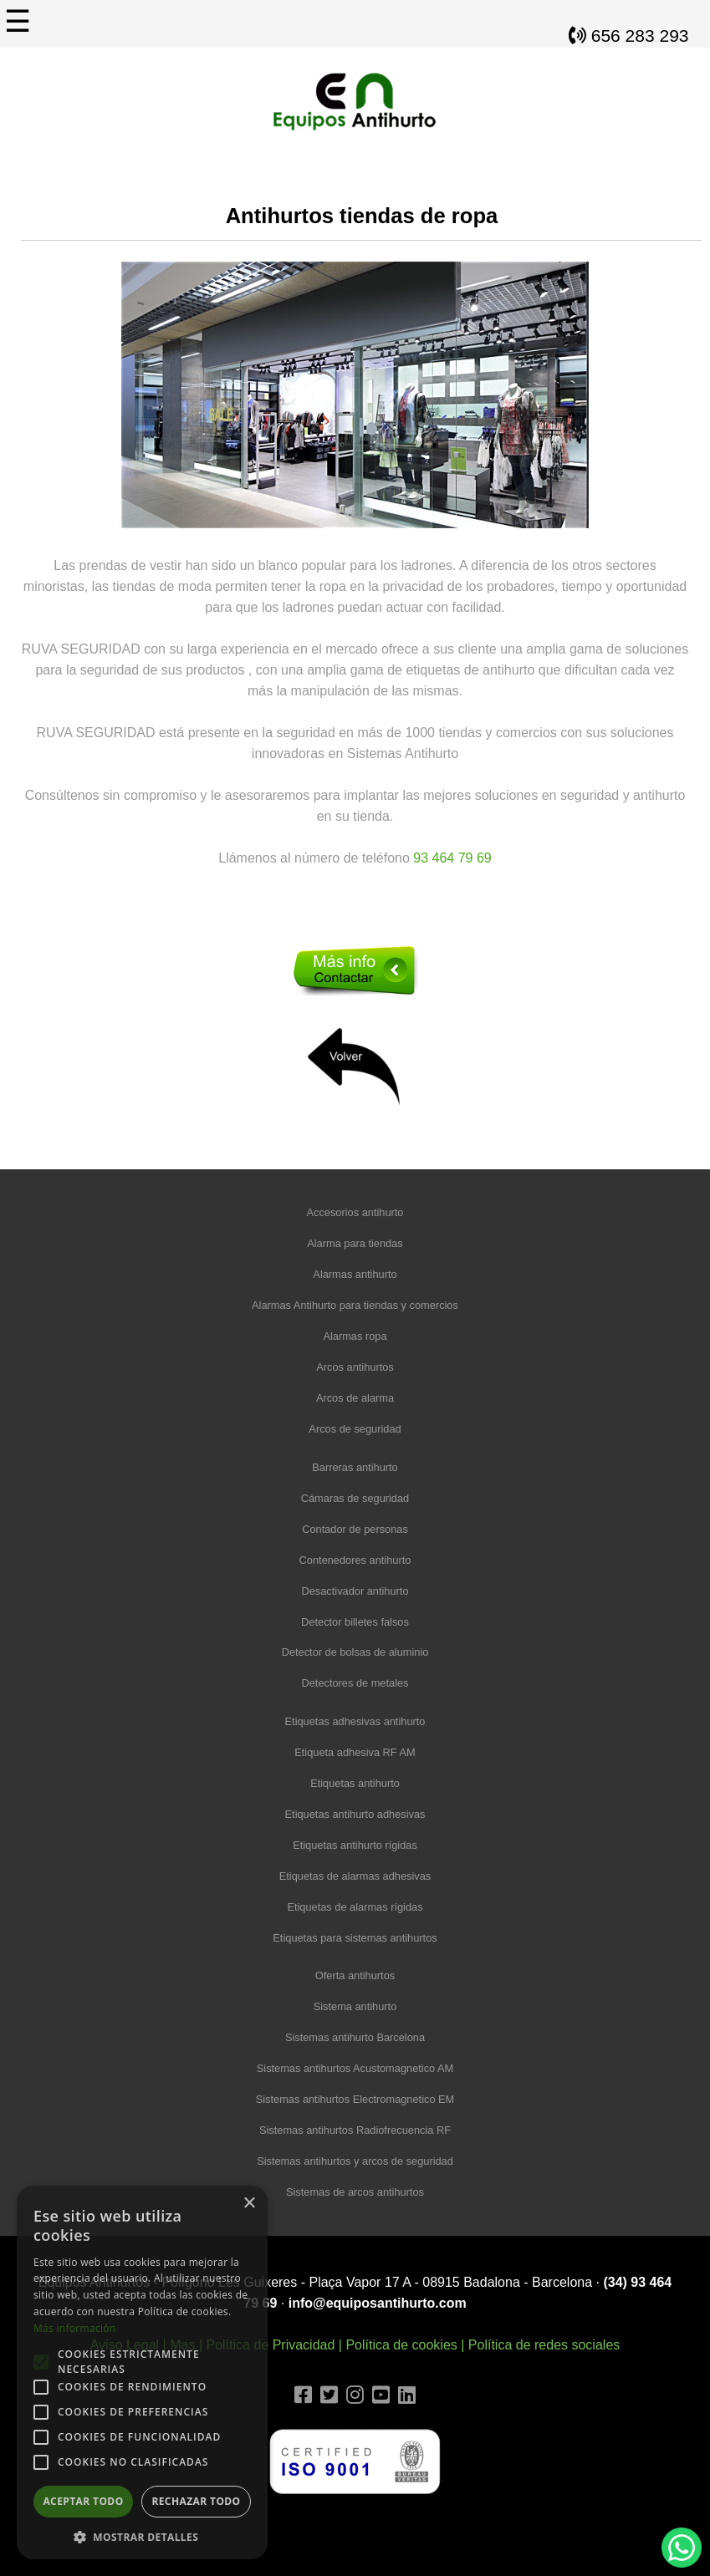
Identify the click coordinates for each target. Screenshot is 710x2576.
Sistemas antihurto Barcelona (355, 2037)
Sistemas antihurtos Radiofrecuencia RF (355, 2130)
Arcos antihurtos (354, 1367)
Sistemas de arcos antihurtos (355, 2192)
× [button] (249, 2203)
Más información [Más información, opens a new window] (74, 2328)
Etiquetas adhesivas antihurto (355, 1721)
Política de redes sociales (544, 2345)
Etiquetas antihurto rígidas (355, 1845)
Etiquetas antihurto (355, 1783)
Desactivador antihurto (354, 1591)
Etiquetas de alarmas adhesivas (355, 1876)
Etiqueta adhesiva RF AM (354, 1752)
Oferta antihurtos (355, 1975)
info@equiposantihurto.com (378, 2303)
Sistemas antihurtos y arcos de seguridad (355, 2161)
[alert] (142, 2372)
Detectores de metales (354, 1683)
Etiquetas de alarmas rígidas (354, 1907)
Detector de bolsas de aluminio (355, 1652)
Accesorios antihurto (355, 1212)
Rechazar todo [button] (195, 2501)
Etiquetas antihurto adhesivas (355, 1814)
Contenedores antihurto (355, 1560)
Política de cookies (401, 2345)
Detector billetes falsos (355, 1622)
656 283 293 (629, 35)
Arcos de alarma (355, 1398)
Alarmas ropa (354, 1336)
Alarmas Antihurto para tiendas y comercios (355, 1305)
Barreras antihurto (354, 1467)
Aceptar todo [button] (83, 2501)
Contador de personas (355, 1529)
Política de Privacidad (270, 2345)
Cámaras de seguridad (355, 1498)
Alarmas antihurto (354, 1274)
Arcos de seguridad (355, 1429)
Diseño (355, 2523)
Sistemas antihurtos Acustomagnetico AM (355, 2068)
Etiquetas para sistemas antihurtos (355, 1938)
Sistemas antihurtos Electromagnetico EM (355, 2099)
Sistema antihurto (355, 2006)
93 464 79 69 (452, 858)
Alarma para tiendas (355, 1243)
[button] (142, 2535)
